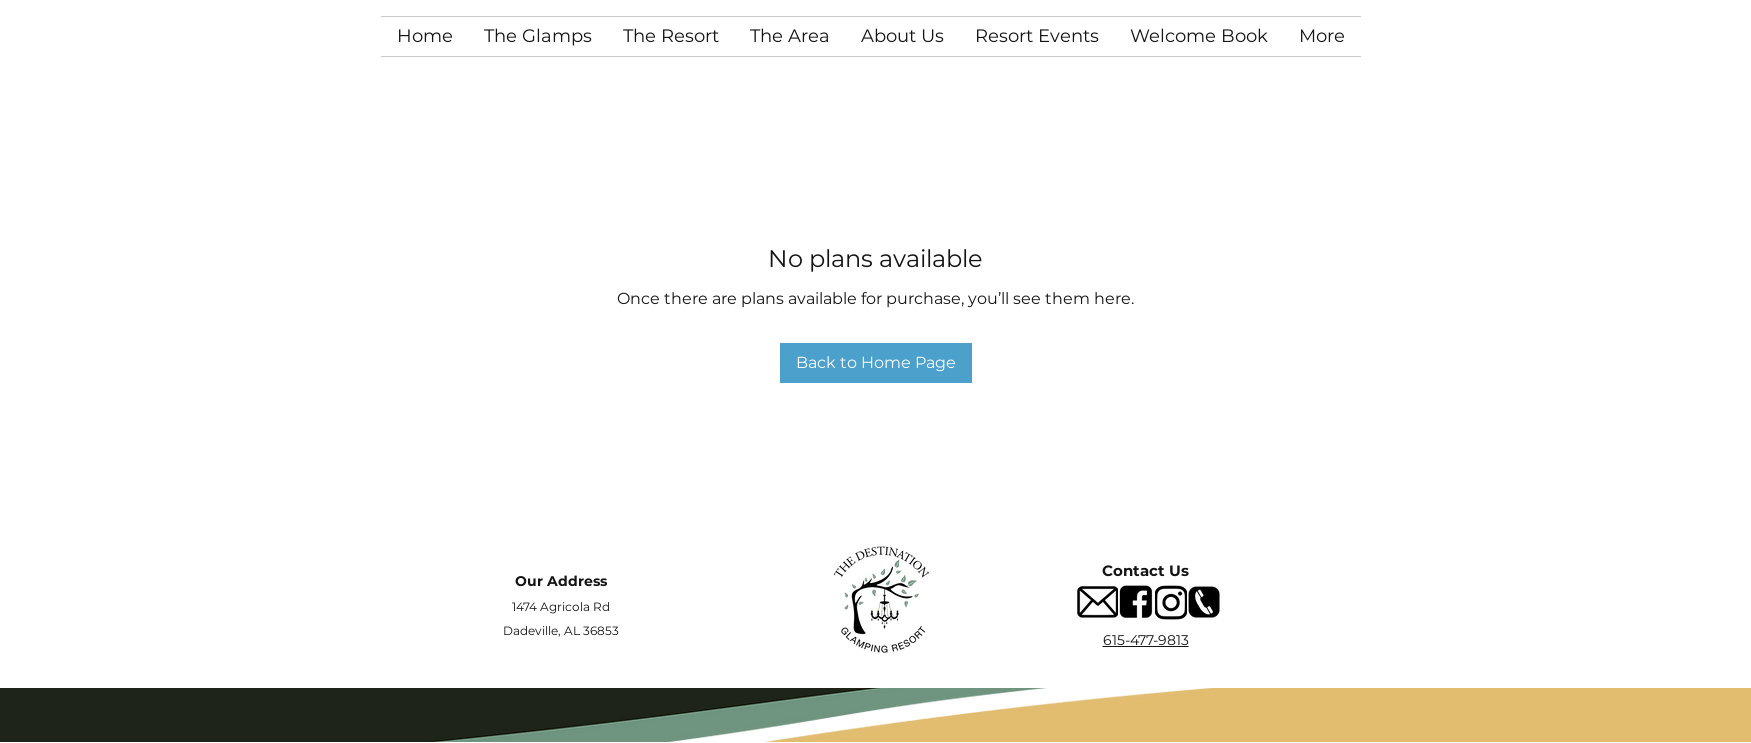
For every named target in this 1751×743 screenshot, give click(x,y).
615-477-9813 (1146, 640)
